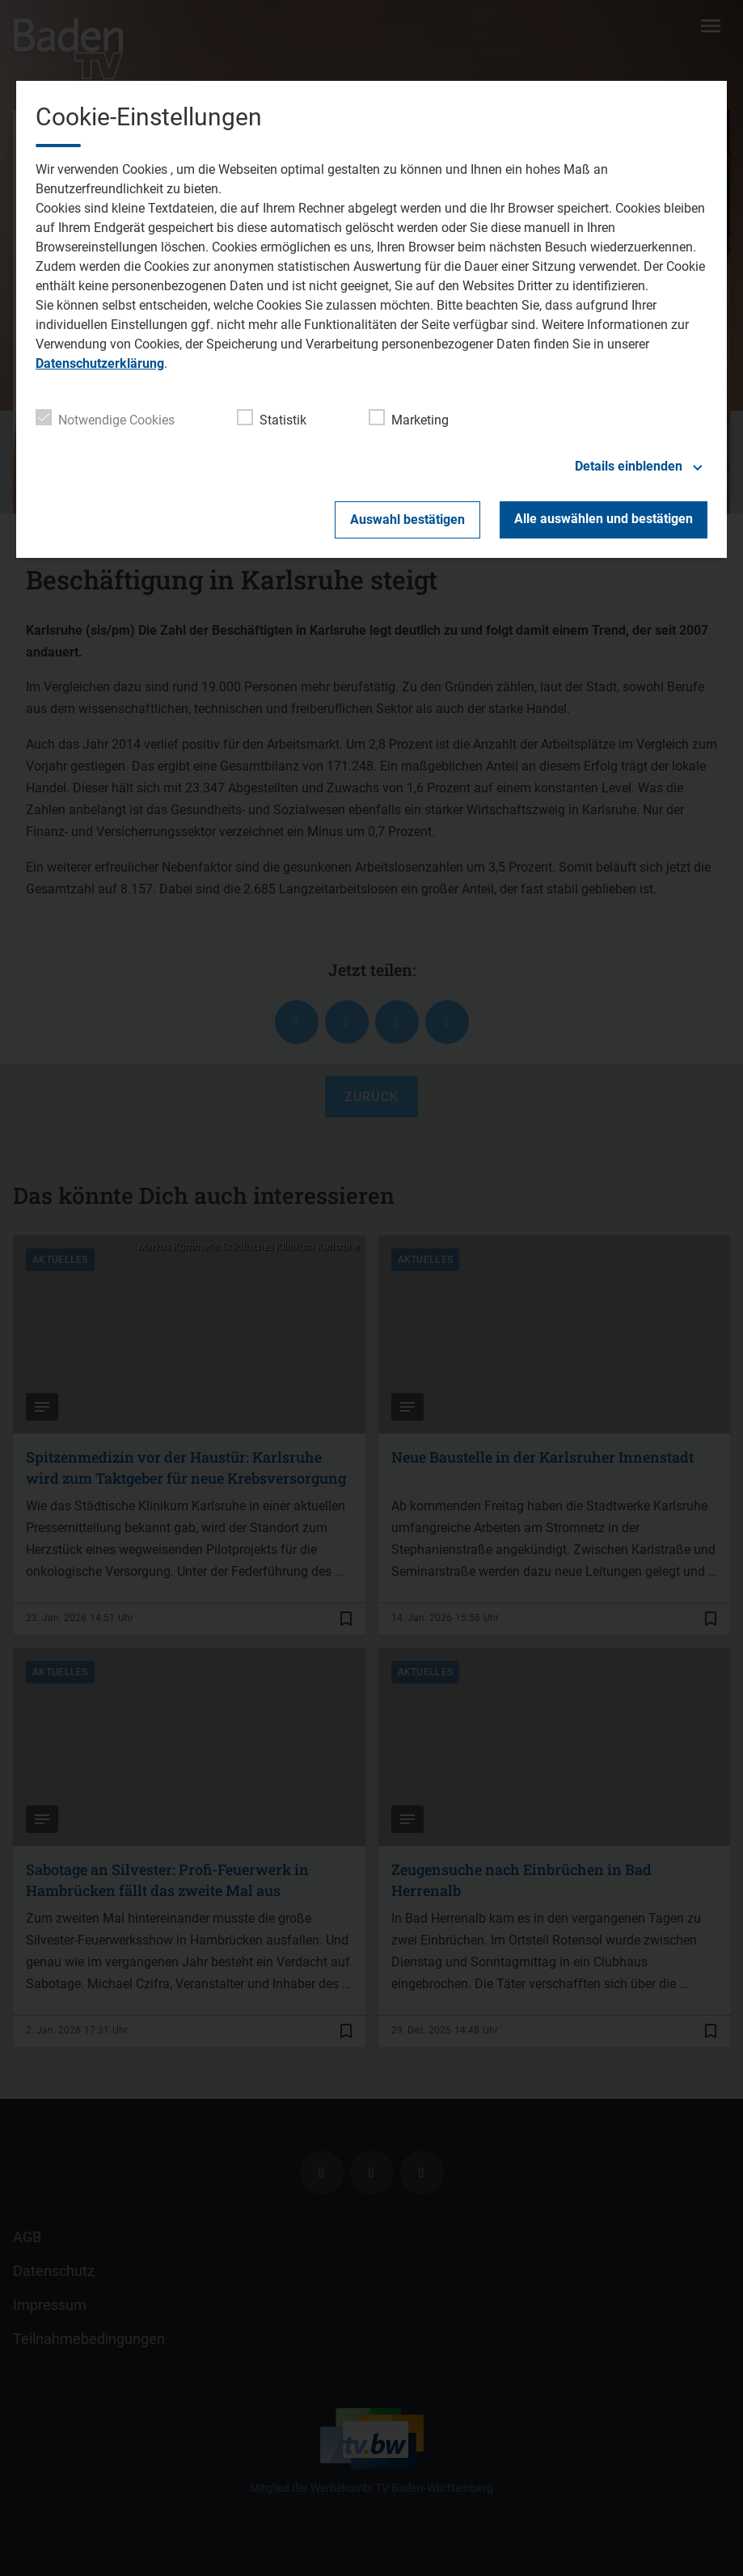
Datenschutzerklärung (100, 363)
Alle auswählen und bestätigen (603, 518)
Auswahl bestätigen (407, 519)
